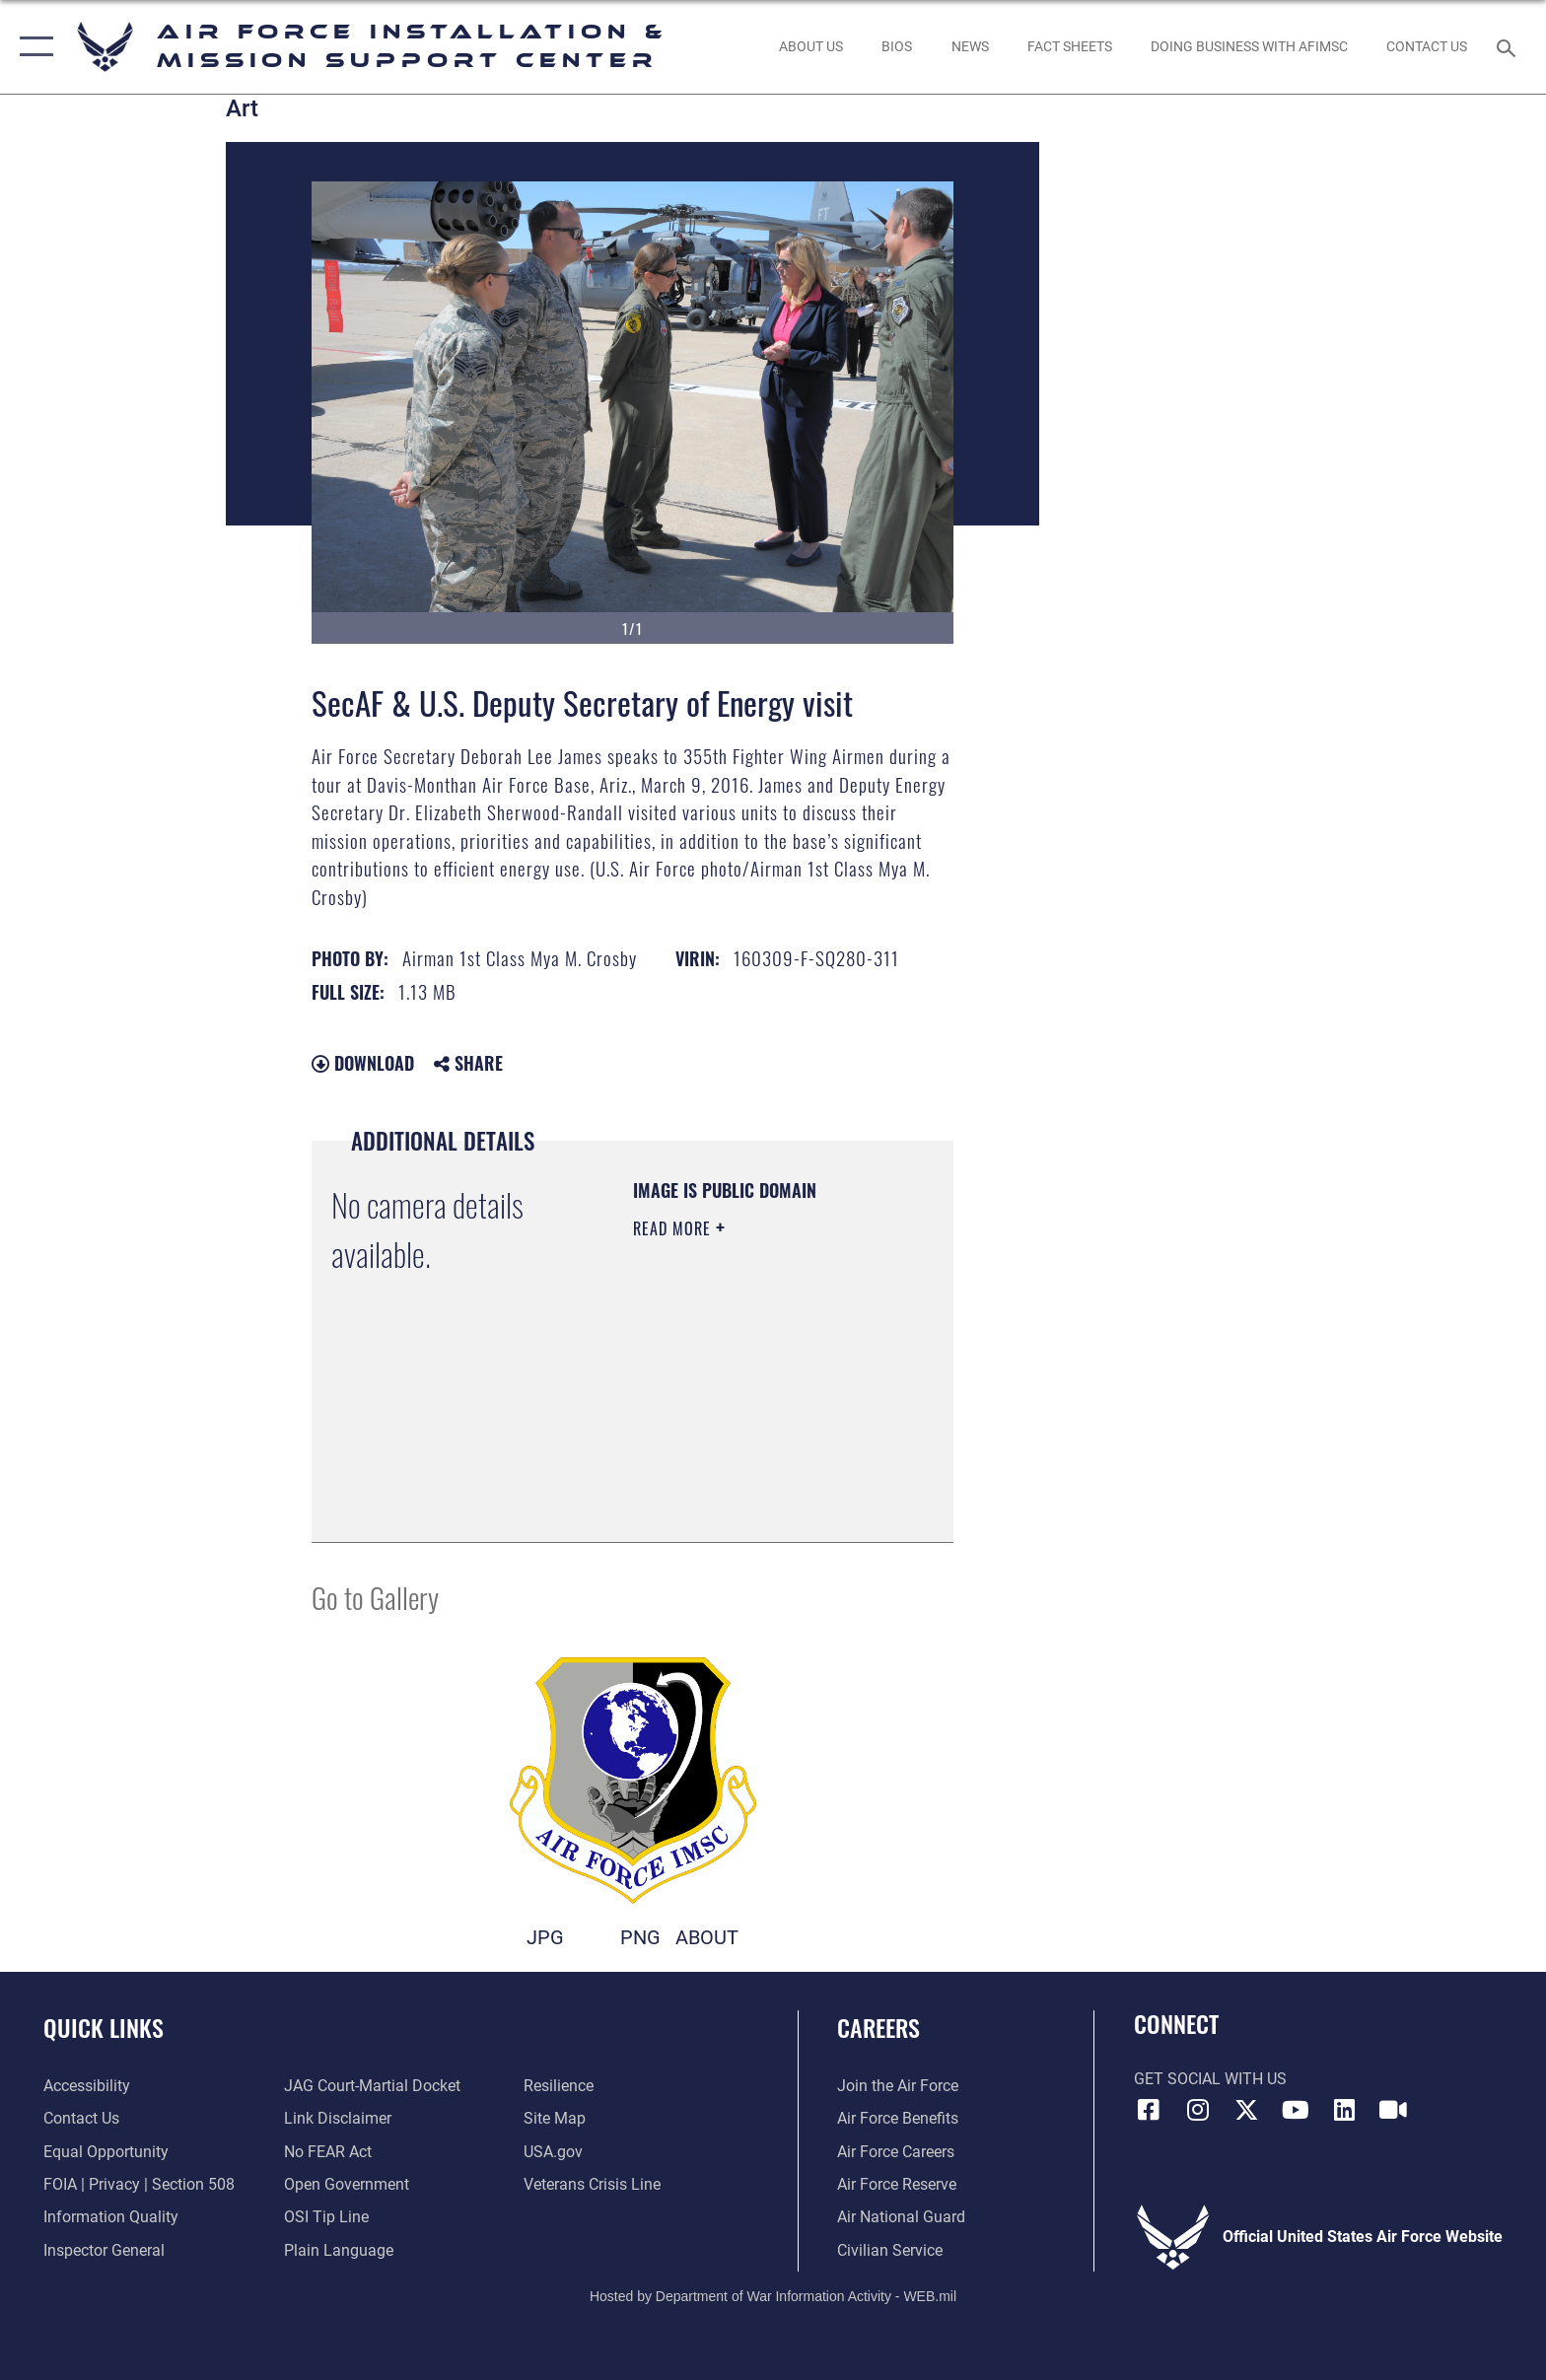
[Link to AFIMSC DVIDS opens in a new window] (1393, 2110)
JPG (545, 1937)
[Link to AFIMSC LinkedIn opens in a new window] (1344, 2110)
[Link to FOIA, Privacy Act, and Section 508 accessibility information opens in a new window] (139, 2184)
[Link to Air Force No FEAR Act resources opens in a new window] (328, 2151)
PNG (640, 1937)
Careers (878, 2027)
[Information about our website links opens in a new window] (337, 2118)
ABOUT (706, 1937)
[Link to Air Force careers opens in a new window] (895, 2151)
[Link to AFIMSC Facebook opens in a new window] (1148, 2110)
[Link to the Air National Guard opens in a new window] (901, 2216)
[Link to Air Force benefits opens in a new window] (897, 2118)
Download (363, 1063)
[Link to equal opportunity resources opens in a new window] (106, 2151)
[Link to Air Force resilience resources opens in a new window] (559, 2085)
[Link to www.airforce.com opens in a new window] (897, 2085)
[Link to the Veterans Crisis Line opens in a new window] (592, 2184)
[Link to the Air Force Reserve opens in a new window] (896, 2184)
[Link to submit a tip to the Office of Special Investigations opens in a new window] (326, 2216)
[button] (32, 47)
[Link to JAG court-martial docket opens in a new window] (372, 2085)
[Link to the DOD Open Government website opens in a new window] (346, 2184)
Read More (674, 1228)
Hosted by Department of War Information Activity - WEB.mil (773, 2296)
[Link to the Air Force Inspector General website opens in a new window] (104, 2250)
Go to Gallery (375, 1596)
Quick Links (103, 2027)
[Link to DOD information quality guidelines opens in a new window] (110, 2216)
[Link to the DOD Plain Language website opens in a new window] (338, 2250)
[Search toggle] (1509, 47)
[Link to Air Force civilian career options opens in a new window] (890, 2250)
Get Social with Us (1210, 2078)
